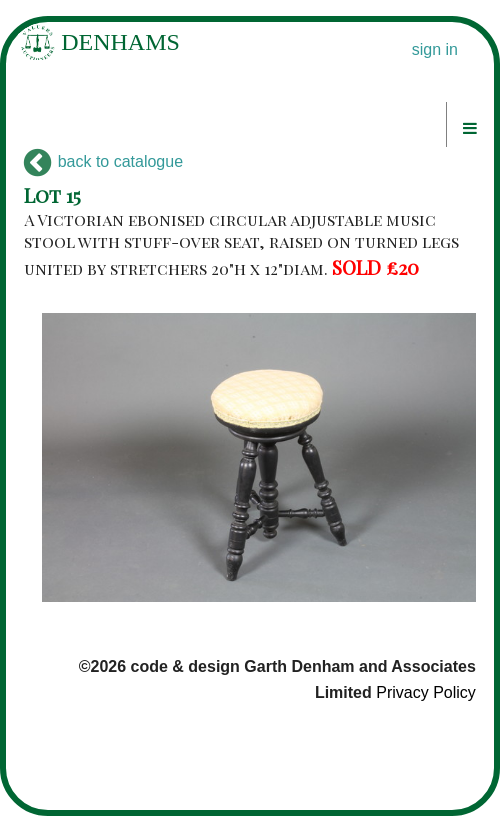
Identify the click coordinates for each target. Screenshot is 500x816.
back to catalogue (103, 161)
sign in (435, 49)
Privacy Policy (426, 692)
